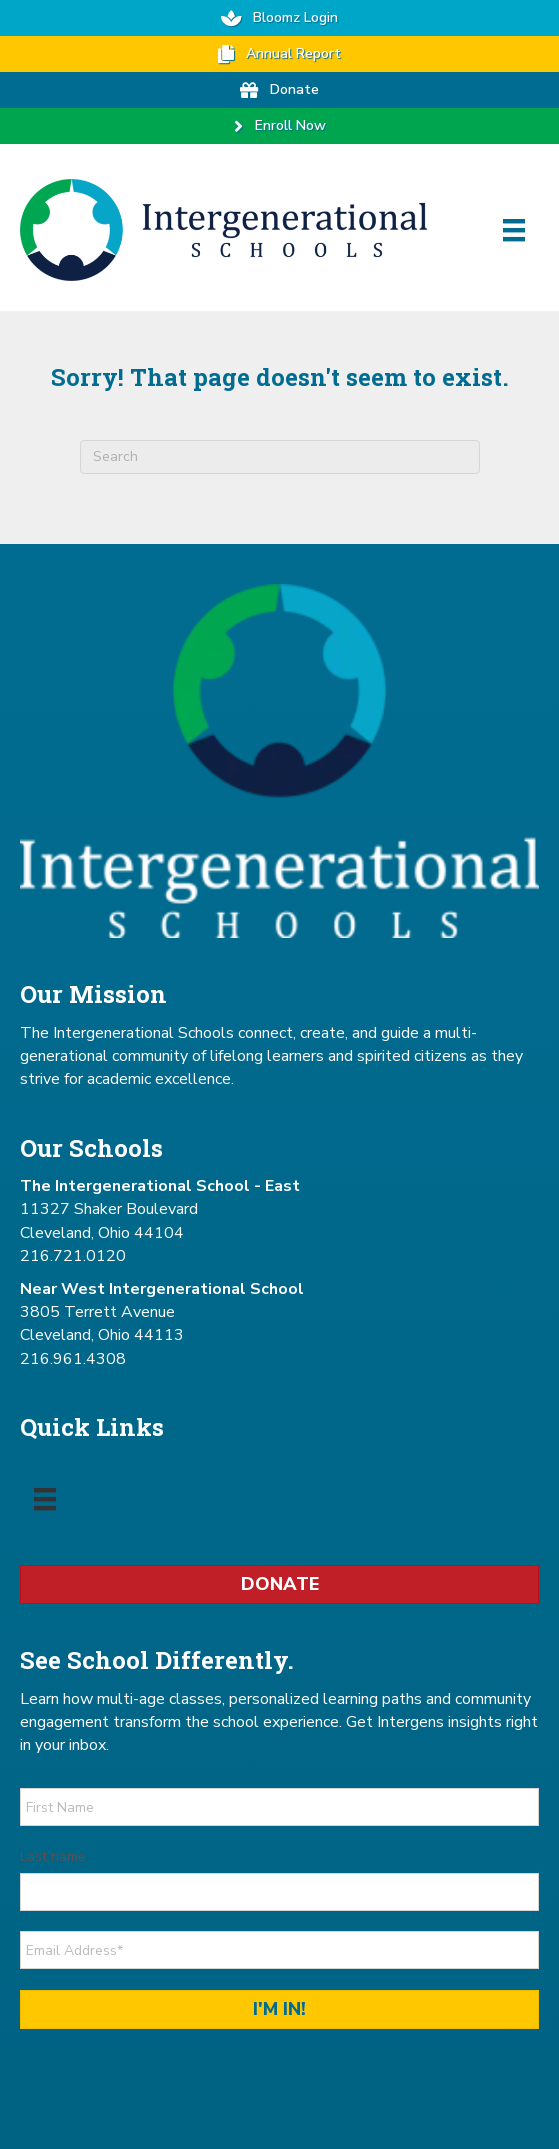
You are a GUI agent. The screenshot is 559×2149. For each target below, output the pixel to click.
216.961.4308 (73, 1359)
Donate (280, 1584)
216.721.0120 (73, 1256)
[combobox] (280, 457)
